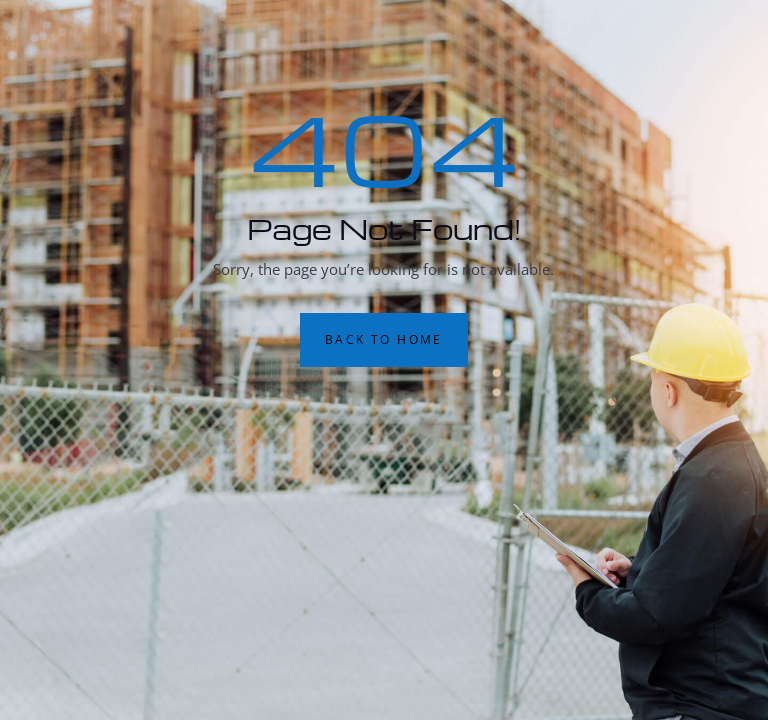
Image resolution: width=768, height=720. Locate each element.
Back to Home (384, 339)
